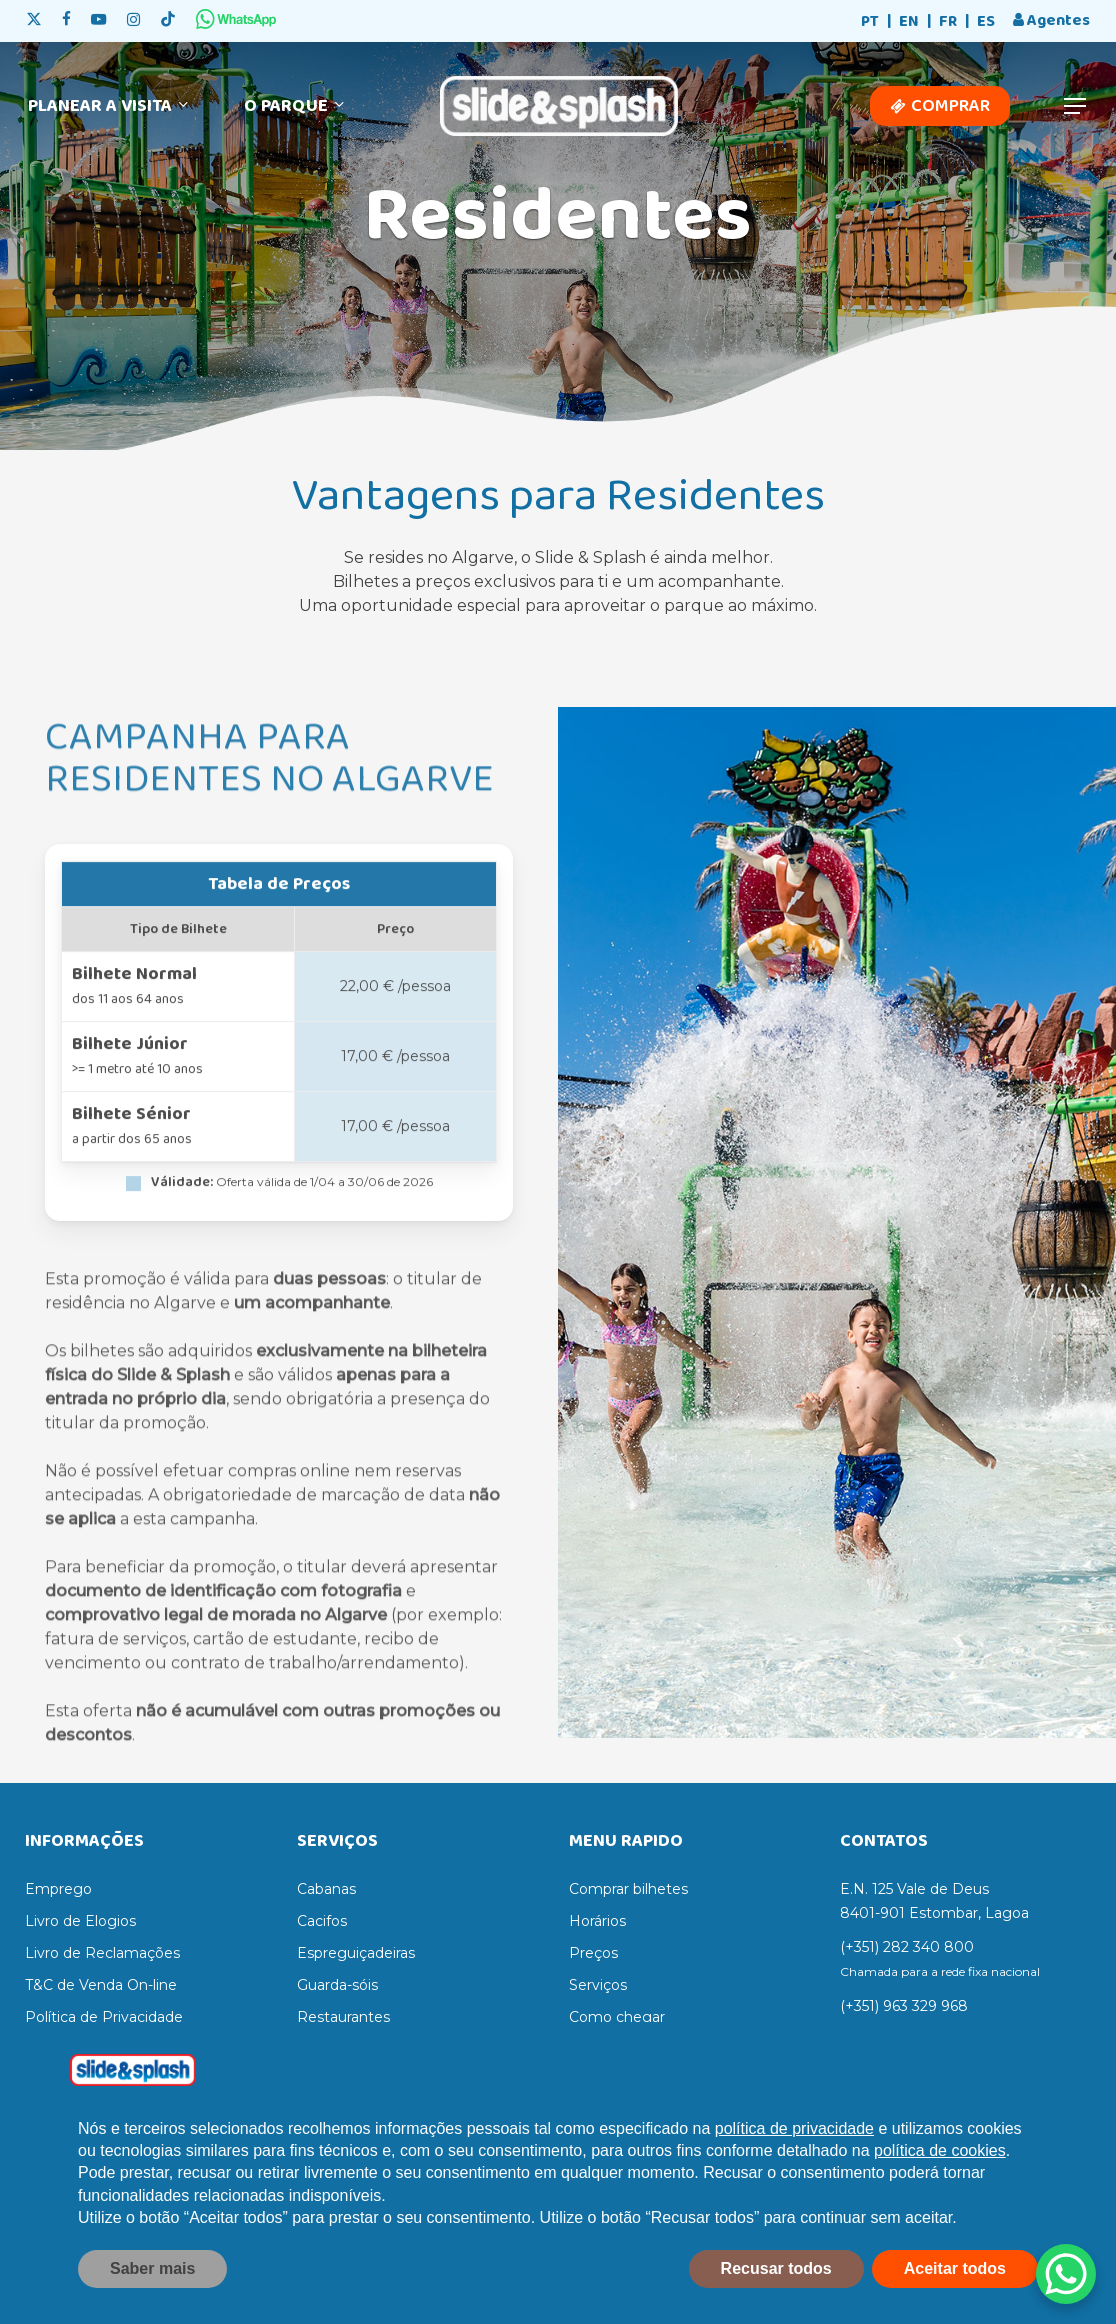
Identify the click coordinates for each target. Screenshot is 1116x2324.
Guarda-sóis (337, 1985)
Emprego (58, 1889)
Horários (597, 1921)
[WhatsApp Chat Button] (1066, 2274)
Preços (593, 1953)
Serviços (598, 1985)
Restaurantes (343, 2017)
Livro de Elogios (80, 1921)
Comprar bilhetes (628, 1889)
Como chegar (617, 2017)
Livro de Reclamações (102, 1953)
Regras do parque (631, 2049)
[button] (1076, 106)
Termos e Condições (96, 2049)
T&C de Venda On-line (101, 1985)
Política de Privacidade (104, 2017)
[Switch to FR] (948, 22)
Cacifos (322, 1921)
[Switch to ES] (986, 22)
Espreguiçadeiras (356, 1953)
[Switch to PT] (870, 22)
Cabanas (326, 1889)
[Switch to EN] (909, 22)
